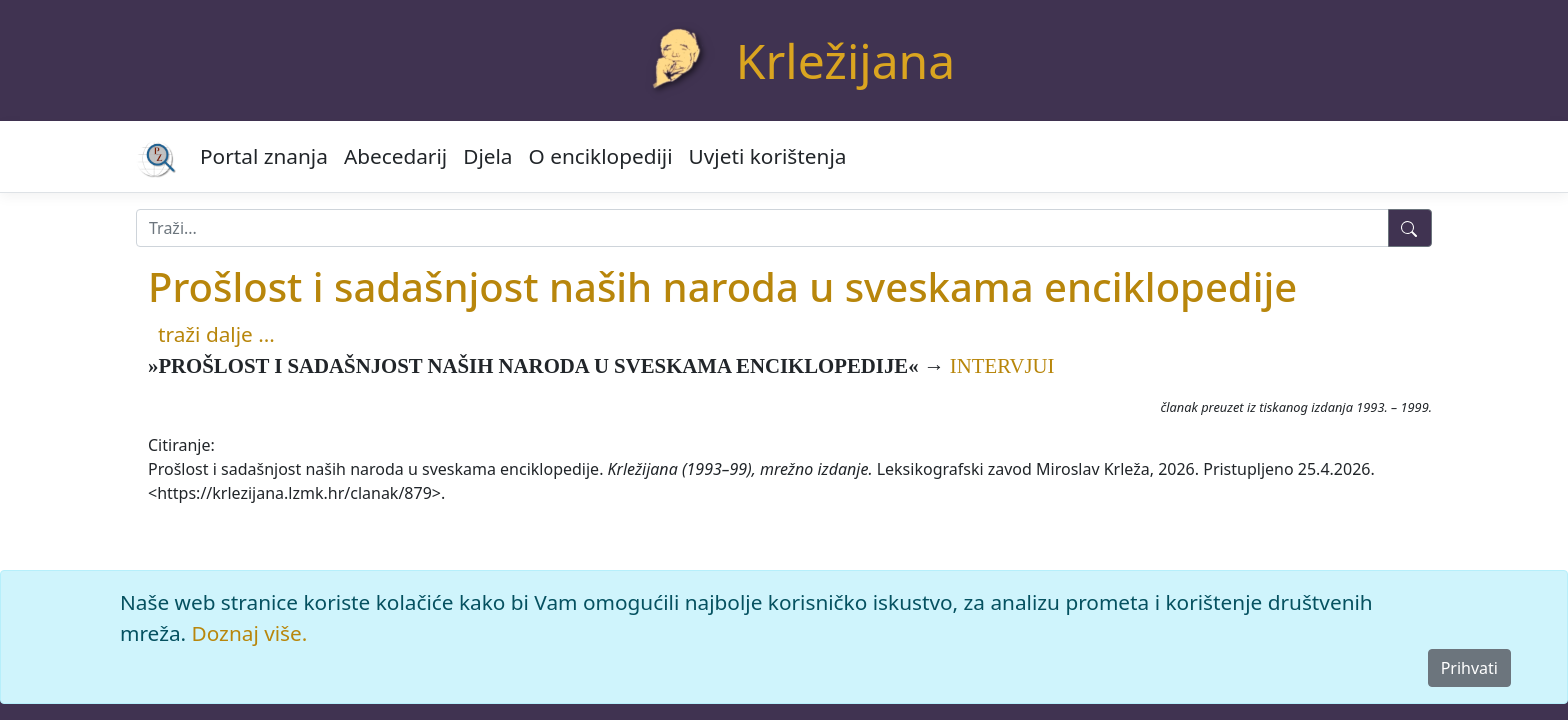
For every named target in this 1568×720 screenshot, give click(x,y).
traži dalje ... (216, 334)
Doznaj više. (250, 633)
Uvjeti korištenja (768, 156)
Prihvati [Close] (1469, 668)
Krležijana (845, 60)
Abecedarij (395, 156)
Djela (487, 156)
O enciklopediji (601, 156)
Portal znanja (264, 156)
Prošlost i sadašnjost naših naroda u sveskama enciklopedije (722, 286)
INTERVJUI (1002, 365)
